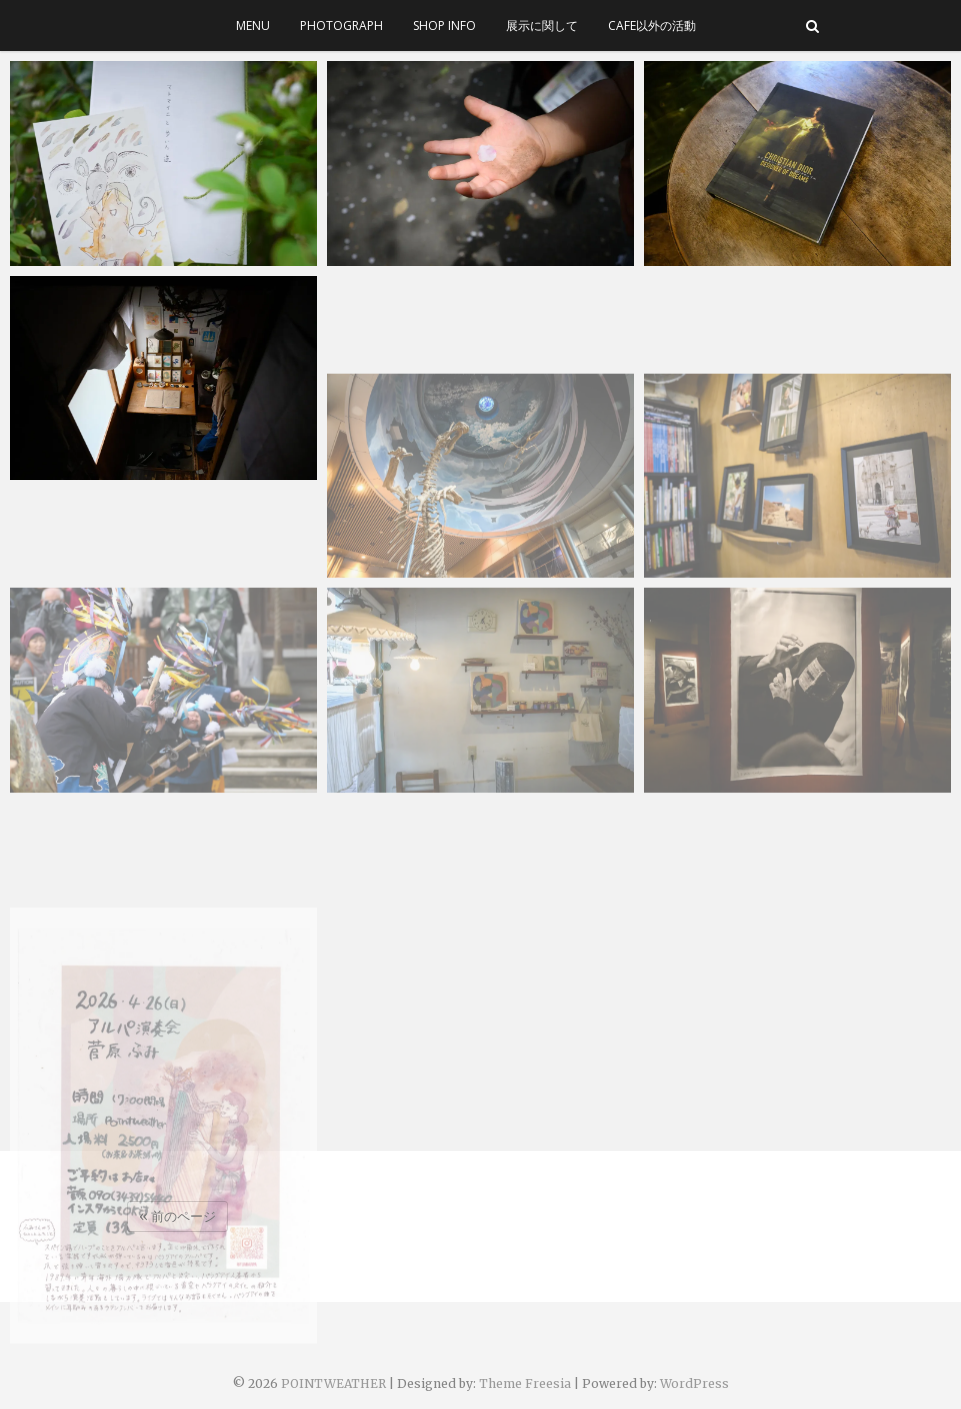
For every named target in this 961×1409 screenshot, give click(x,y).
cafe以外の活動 (652, 25)
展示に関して (542, 25)
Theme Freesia (525, 1383)
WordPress (694, 1383)
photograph (341, 25)
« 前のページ (177, 1216)
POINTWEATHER (333, 1383)
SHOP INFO (444, 25)
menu (253, 25)
